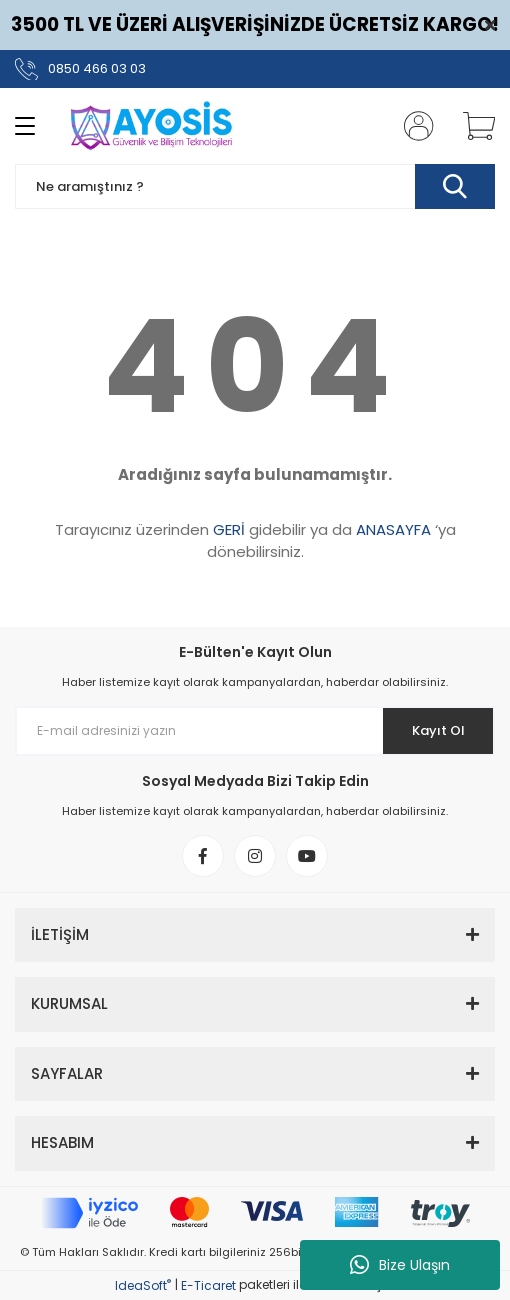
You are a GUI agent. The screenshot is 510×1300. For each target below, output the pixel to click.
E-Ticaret (208, 1285)
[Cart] (472, 126)
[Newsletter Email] (255, 731)
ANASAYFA (393, 529)
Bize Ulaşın (400, 1265)
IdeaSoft (143, 1285)
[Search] (255, 186)
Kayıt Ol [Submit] (438, 730)
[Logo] (149, 126)
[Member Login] (413, 126)
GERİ (229, 529)
